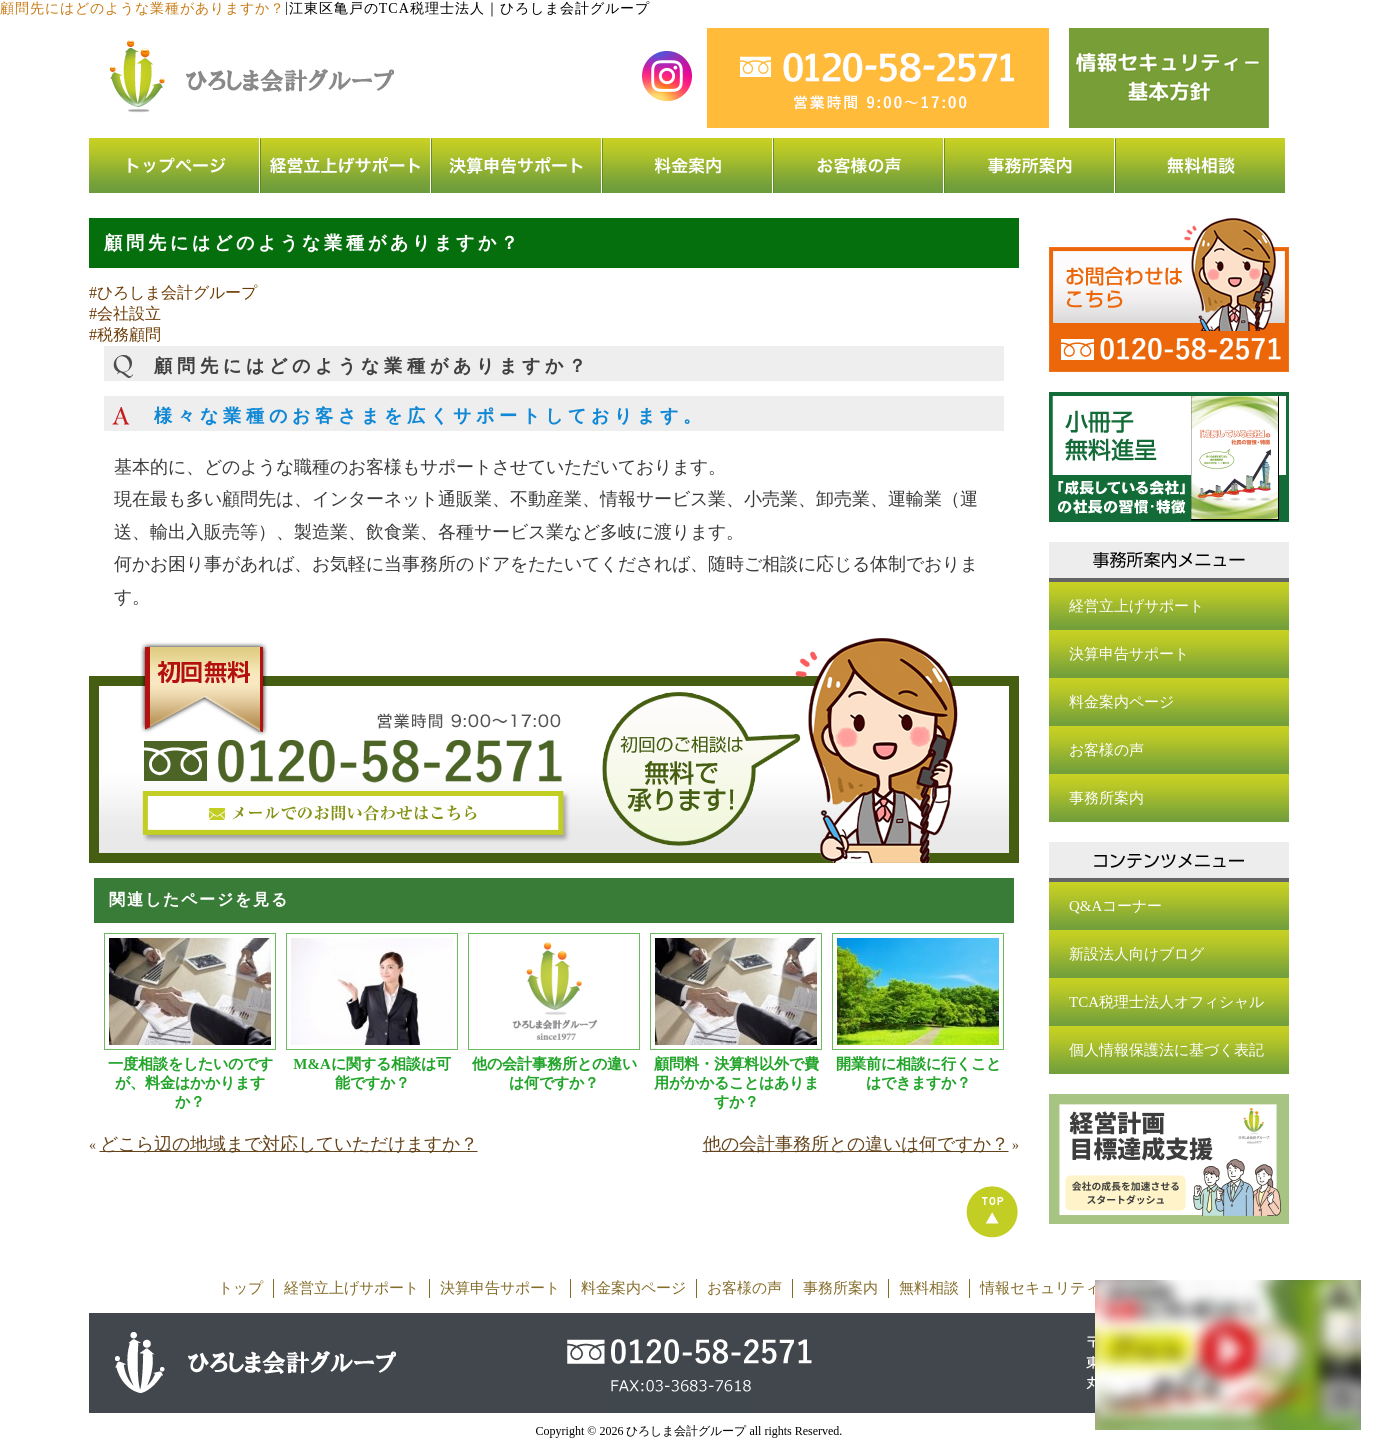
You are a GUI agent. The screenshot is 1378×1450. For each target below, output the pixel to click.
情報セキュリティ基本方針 (1070, 1288)
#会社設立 (125, 313)
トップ (240, 1288)
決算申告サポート (1129, 654)
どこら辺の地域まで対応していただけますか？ (289, 1144)
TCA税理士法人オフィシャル (1166, 1002)
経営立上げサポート (1136, 606)
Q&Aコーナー (1115, 906)
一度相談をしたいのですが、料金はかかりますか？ (190, 1083)
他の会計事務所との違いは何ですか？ (554, 1073)
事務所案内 (1106, 798)
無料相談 (929, 1288)
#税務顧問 (125, 334)
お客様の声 (1106, 750)
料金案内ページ (1121, 702)
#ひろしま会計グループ (173, 292)
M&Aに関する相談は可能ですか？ (372, 1073)
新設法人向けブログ (1136, 954)
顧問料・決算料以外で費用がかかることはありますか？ (736, 1083)
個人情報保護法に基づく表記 (1166, 1050)
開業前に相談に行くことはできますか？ (918, 1073)
